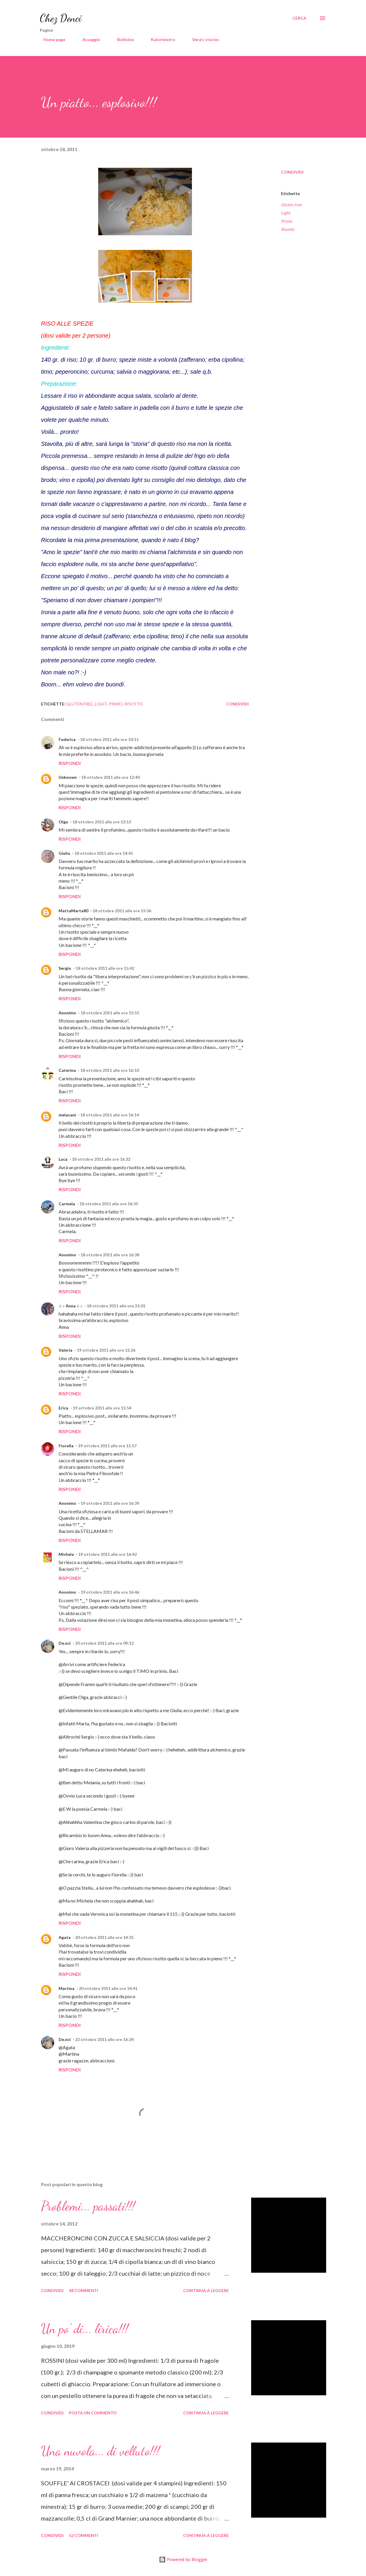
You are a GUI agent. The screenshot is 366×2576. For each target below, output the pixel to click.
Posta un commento (93, 2412)
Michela (66, 1554)
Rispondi (70, 763)
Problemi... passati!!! (88, 2206)
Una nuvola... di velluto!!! (100, 2451)
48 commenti (83, 2290)
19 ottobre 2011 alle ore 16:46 (110, 1592)
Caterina (67, 1070)
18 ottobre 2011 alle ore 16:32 (101, 1159)
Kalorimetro (159, 39)
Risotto (287, 229)
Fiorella (66, 1445)
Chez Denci (61, 18)
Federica (67, 739)
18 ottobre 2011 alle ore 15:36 (122, 910)
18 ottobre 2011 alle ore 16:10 (109, 1070)
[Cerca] (299, 18)
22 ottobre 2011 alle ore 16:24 (104, 2039)
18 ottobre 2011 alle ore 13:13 (101, 821)
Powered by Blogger (183, 2559)
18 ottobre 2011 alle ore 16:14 (109, 1114)
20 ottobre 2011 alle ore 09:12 (104, 1643)
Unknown (68, 777)
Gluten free (291, 204)
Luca (63, 1159)
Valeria (65, 1350)
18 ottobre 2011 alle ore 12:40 (110, 777)
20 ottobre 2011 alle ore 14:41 (108, 1988)
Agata (65, 1937)
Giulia (64, 853)
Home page (51, 39)
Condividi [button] (292, 172)
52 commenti (83, 2535)
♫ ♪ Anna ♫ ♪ (70, 1305)
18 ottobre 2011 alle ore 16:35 (108, 1203)
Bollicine (122, 39)
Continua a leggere (206, 2290)
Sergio (65, 968)
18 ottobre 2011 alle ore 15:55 (110, 1012)
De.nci (65, 1643)
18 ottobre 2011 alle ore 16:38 (110, 1254)
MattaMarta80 (73, 910)
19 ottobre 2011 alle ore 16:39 (110, 1503)
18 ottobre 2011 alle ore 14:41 (103, 853)
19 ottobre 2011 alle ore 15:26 (106, 1350)
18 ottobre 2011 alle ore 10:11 (109, 739)
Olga (63, 821)
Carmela (67, 1203)
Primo (286, 221)
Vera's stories (202, 39)
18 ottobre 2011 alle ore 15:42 (105, 968)
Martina (66, 1988)
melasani (67, 1114)
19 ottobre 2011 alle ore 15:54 (102, 1407)
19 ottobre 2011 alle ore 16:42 (107, 1554)
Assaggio (88, 39)
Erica (63, 1407)
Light (285, 212)
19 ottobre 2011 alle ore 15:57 (107, 1445)
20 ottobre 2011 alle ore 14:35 (104, 1937)
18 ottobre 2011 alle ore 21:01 (116, 1305)
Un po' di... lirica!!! (84, 2328)
